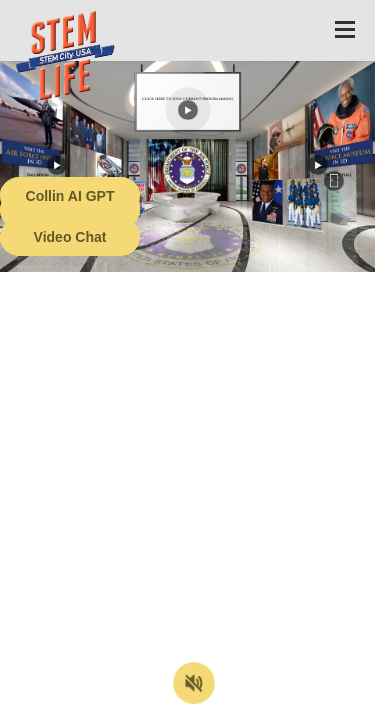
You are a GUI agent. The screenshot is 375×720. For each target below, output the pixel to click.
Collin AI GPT (70, 196)
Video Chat (70, 237)
